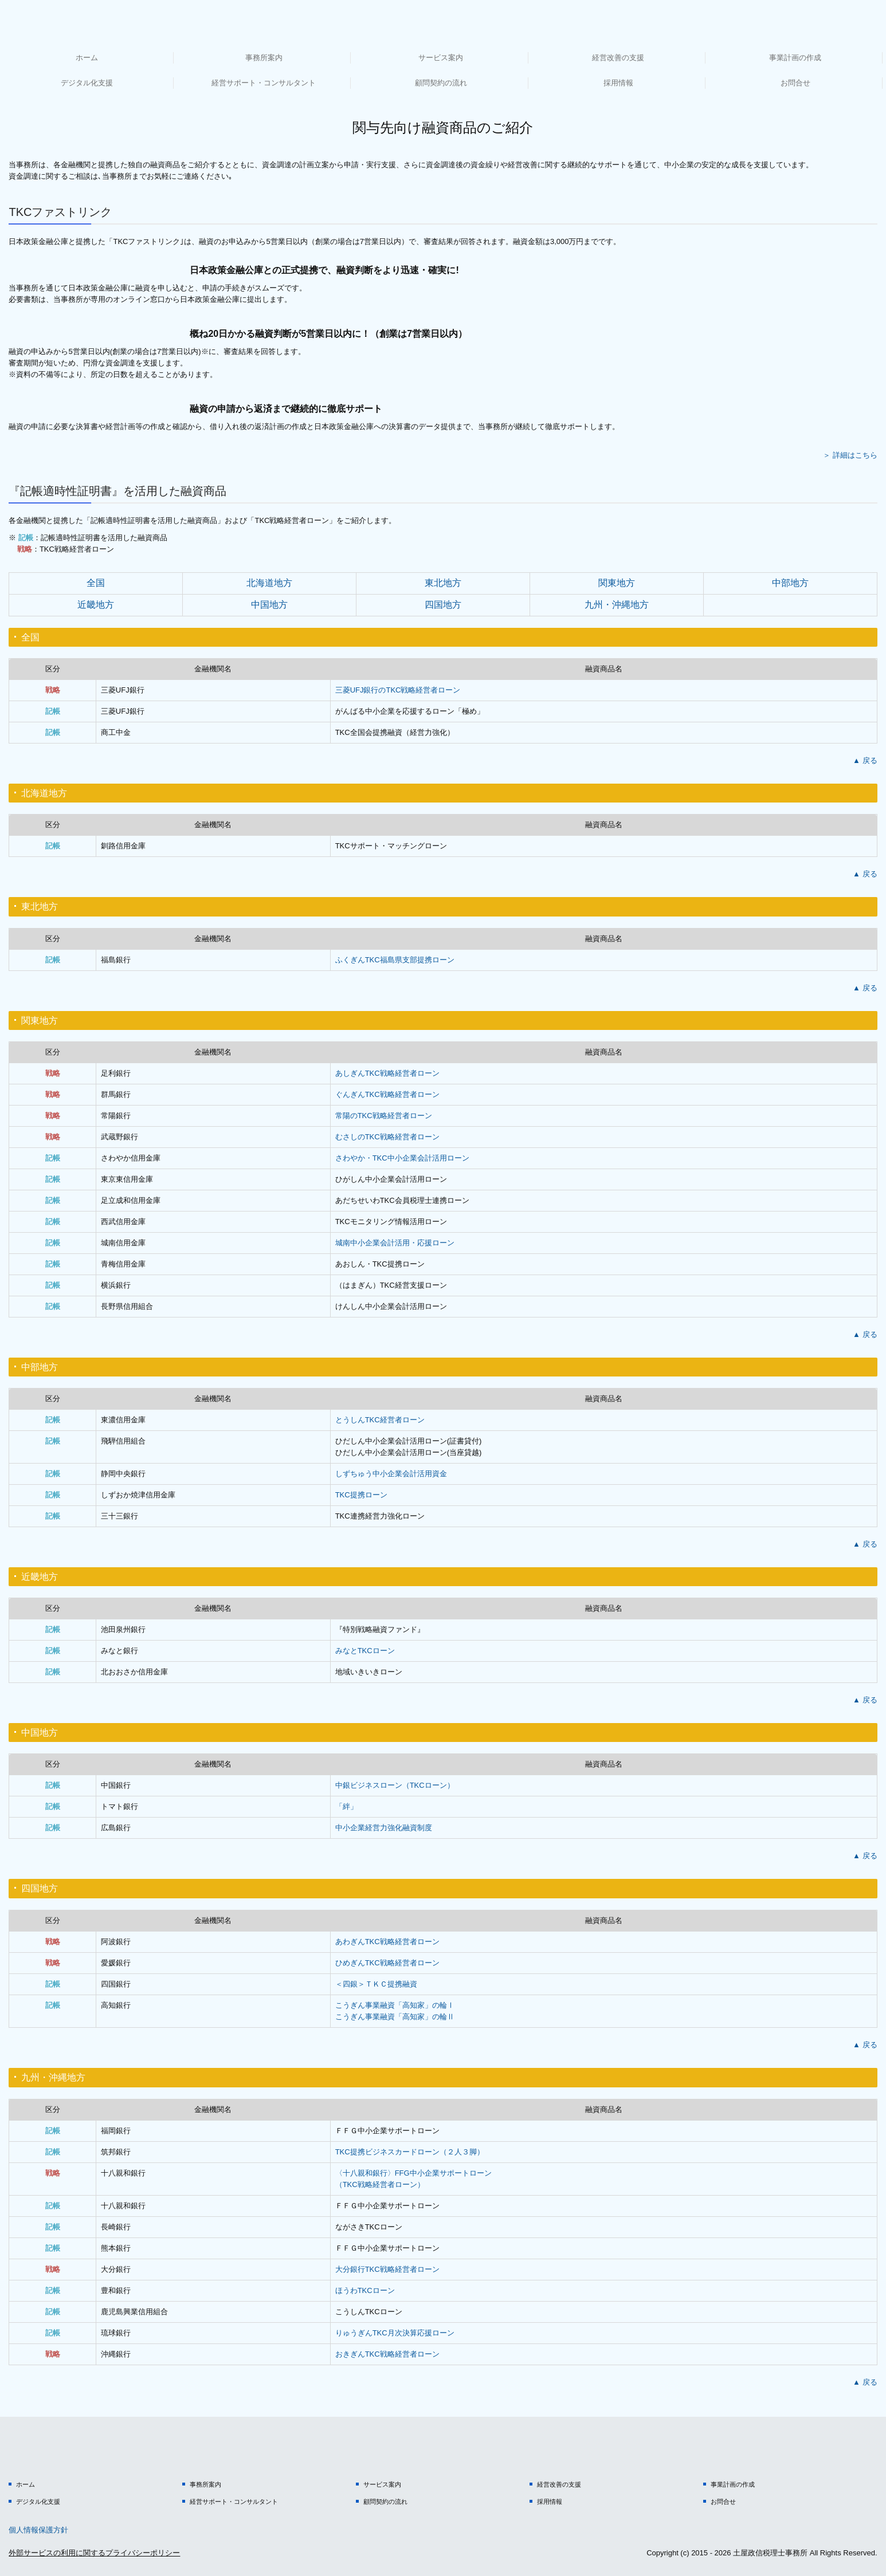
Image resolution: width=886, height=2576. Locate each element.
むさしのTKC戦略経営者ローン (387, 1136)
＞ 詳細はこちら (850, 455)
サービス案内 (440, 57)
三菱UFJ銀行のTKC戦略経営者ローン (398, 690)
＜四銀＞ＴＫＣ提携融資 (376, 1984)
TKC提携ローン (361, 1494)
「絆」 (346, 1806)
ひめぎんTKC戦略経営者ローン (387, 1962)
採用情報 (618, 82)
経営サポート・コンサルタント (263, 82)
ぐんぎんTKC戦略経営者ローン (387, 1094)
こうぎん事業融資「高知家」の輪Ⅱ (394, 2016)
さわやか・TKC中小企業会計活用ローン (402, 1158)
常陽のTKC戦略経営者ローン (383, 1115)
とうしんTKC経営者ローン (380, 1419)
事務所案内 (264, 57)
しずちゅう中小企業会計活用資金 (391, 1473)
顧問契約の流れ (441, 82)
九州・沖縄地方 (617, 604)
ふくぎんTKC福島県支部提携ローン (394, 959)
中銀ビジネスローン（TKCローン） (394, 1785)
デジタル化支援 (87, 82)
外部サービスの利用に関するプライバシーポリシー (94, 2553)
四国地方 (443, 604)
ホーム (87, 57)
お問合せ (795, 82)
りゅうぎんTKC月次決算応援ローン (394, 2333)
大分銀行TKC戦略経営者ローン (387, 2269)
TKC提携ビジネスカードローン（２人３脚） (409, 2152)
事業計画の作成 (795, 57)
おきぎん (387, 2354)
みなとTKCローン (365, 1650)
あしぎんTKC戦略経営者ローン (387, 1073)
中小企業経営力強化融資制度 (383, 1827)
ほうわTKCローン (365, 2290)
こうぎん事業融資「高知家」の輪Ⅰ (394, 2005)
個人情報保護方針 (38, 2530)
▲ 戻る (865, 760)
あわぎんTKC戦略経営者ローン (387, 1941)
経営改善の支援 (618, 57)
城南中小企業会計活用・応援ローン (394, 1242)
